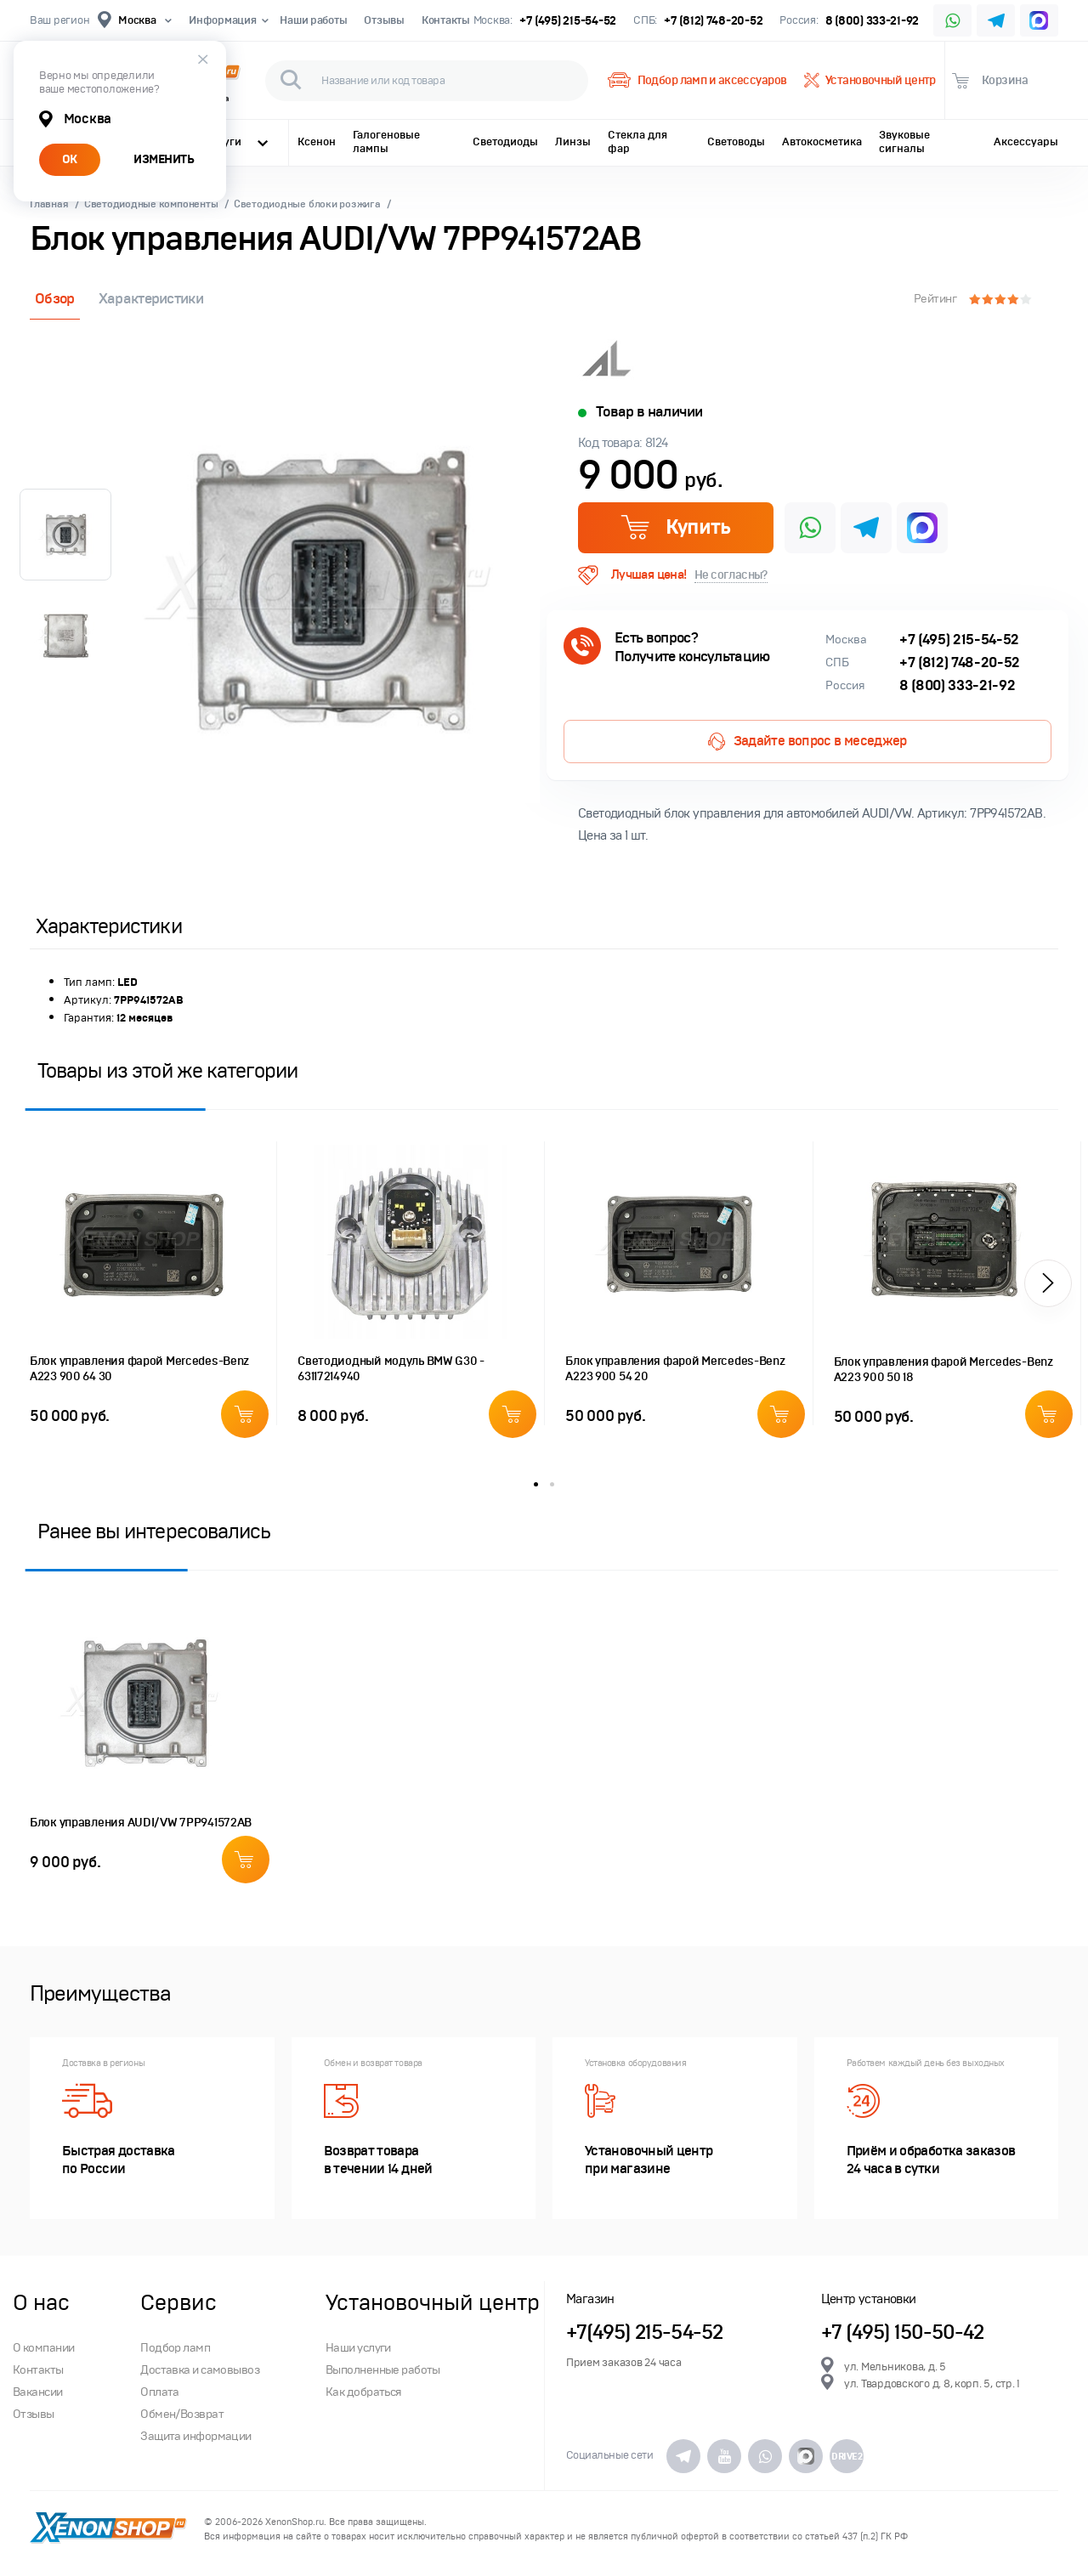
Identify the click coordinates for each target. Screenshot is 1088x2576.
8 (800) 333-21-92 (872, 21)
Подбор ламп (175, 2348)
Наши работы (313, 20)
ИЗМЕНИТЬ (163, 159)
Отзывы (384, 20)
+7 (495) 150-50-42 (902, 2332)
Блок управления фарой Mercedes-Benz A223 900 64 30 (139, 1369)
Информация (226, 20)
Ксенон (317, 142)
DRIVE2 (846, 2456)
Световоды (736, 142)
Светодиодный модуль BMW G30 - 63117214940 (391, 1369)
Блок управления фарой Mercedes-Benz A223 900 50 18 (943, 1369)
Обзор (55, 299)
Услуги (236, 142)
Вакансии (38, 2392)
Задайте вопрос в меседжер (807, 741)
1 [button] (536, 1484)
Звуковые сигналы (904, 142)
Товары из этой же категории (167, 1070)
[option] (327, 590)
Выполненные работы (383, 2370)
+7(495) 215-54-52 (644, 2332)
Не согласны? (731, 575)
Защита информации (195, 2436)
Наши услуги (358, 2348)
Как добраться (364, 2392)
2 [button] (552, 1484)
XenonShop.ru (294, 2522)
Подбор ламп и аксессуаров (697, 80)
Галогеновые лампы (386, 142)
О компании (43, 2348)
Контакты (446, 20)
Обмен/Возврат (182, 2414)
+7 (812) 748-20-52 (713, 21)
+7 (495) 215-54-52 (567, 21)
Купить (675, 527)
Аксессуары (1026, 142)
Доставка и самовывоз (199, 2370)
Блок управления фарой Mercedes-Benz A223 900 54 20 (675, 1369)
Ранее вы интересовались (153, 1531)
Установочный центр (870, 80)
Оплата (159, 2392)
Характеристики (151, 299)
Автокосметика (822, 142)
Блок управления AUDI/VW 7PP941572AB (141, 1822)
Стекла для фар (637, 142)
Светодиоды (505, 142)
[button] (1048, 1283)
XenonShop (108, 2529)
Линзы (573, 142)
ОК (69, 159)
